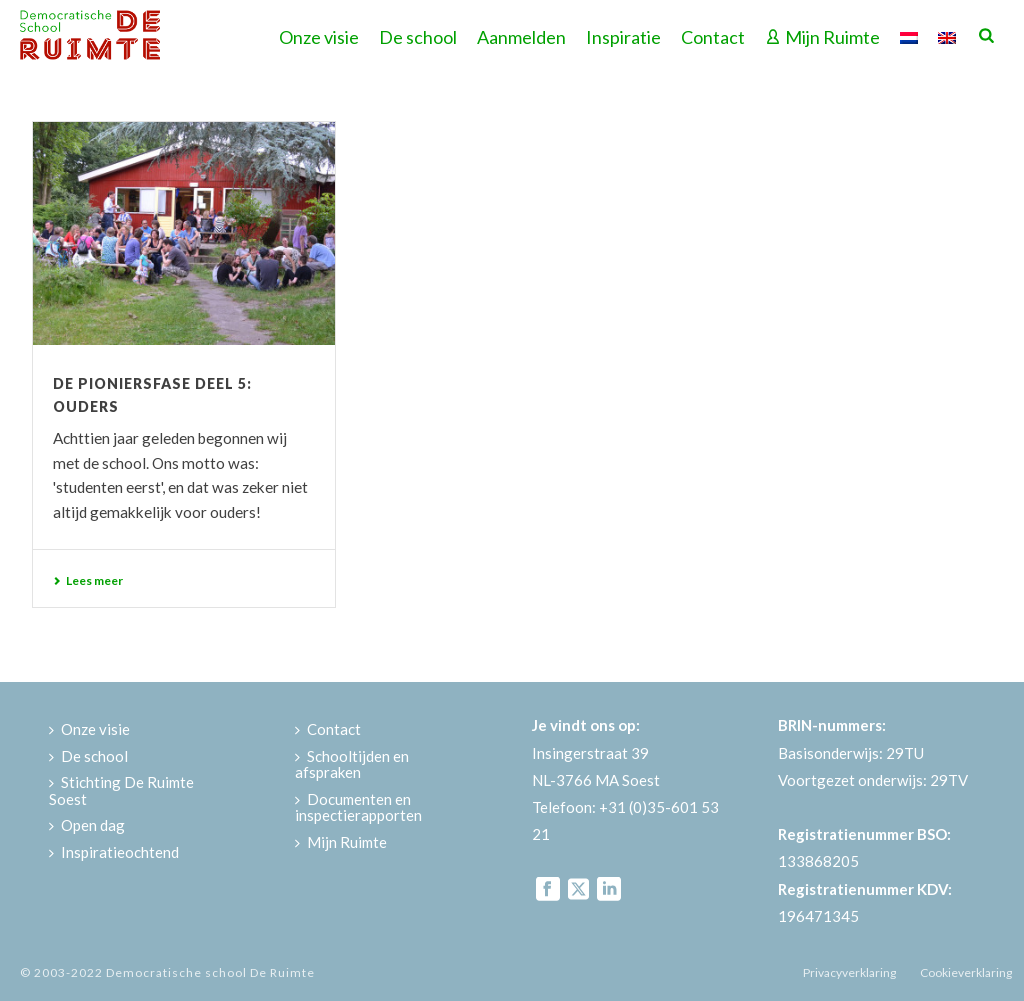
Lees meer (88, 580)
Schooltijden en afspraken (352, 764)
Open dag (87, 825)
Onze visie (319, 37)
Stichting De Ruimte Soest (121, 790)
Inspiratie (623, 37)
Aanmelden (521, 37)
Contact (713, 37)
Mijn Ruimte (822, 37)
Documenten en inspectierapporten (358, 807)
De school (418, 37)
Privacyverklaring (849, 972)
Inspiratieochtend (114, 852)
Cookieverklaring (966, 972)
